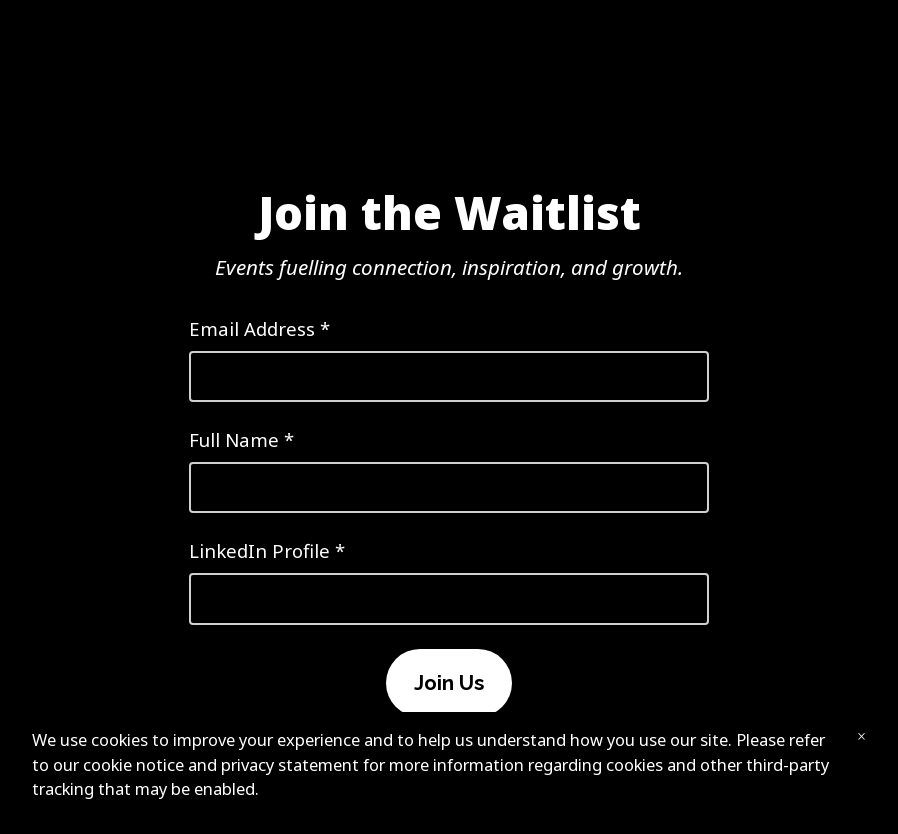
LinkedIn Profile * (449, 581)
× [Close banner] (861, 736)
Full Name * (449, 470)
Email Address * (449, 359)
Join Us (449, 683)
